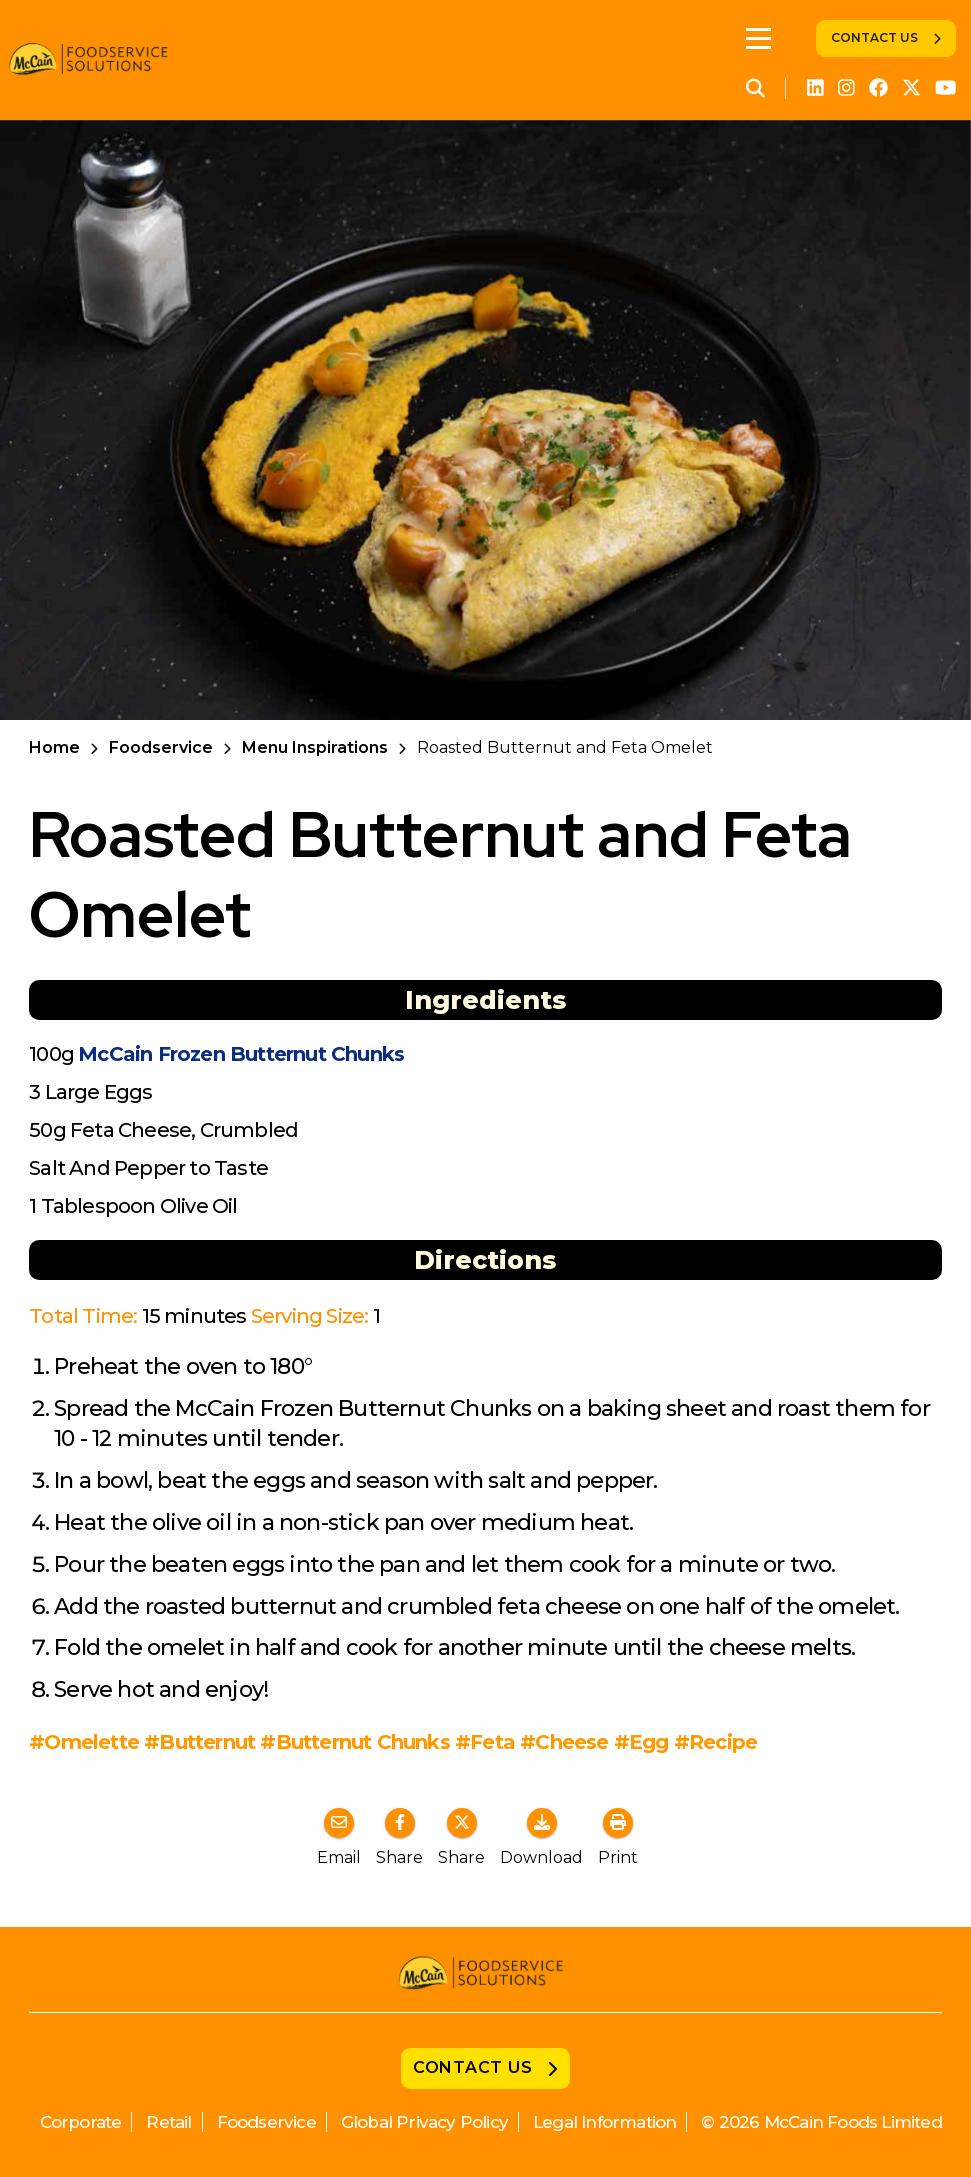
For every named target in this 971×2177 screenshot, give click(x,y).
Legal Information (604, 2122)
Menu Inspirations (315, 747)
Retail (168, 2122)
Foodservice (161, 747)
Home (54, 747)
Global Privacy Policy (424, 2122)
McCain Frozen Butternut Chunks (241, 1054)
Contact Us (874, 37)
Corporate (81, 2122)
